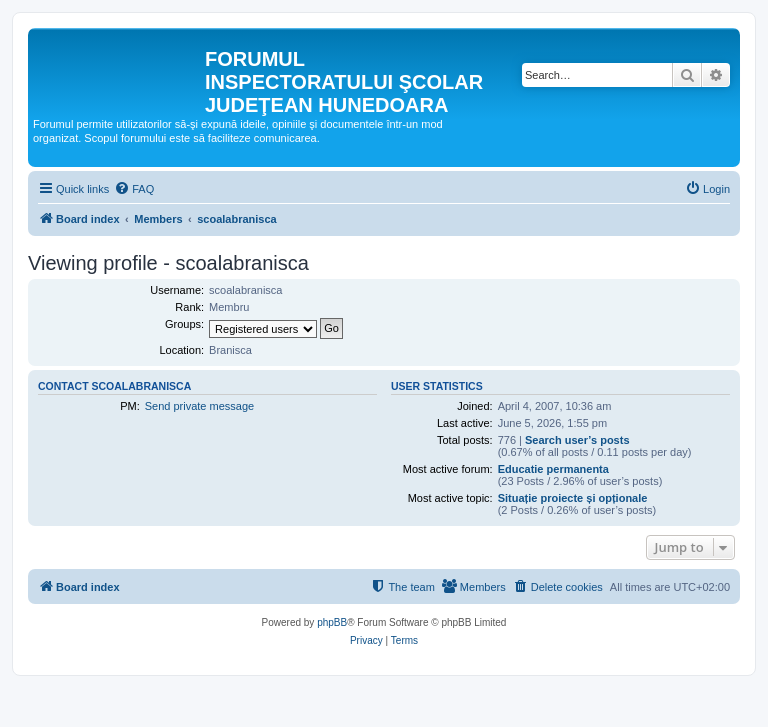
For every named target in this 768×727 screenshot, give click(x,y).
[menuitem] (134, 189)
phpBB (332, 622)
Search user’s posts (577, 440)
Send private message (199, 406)
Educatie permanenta (553, 469)
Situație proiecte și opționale (573, 498)
